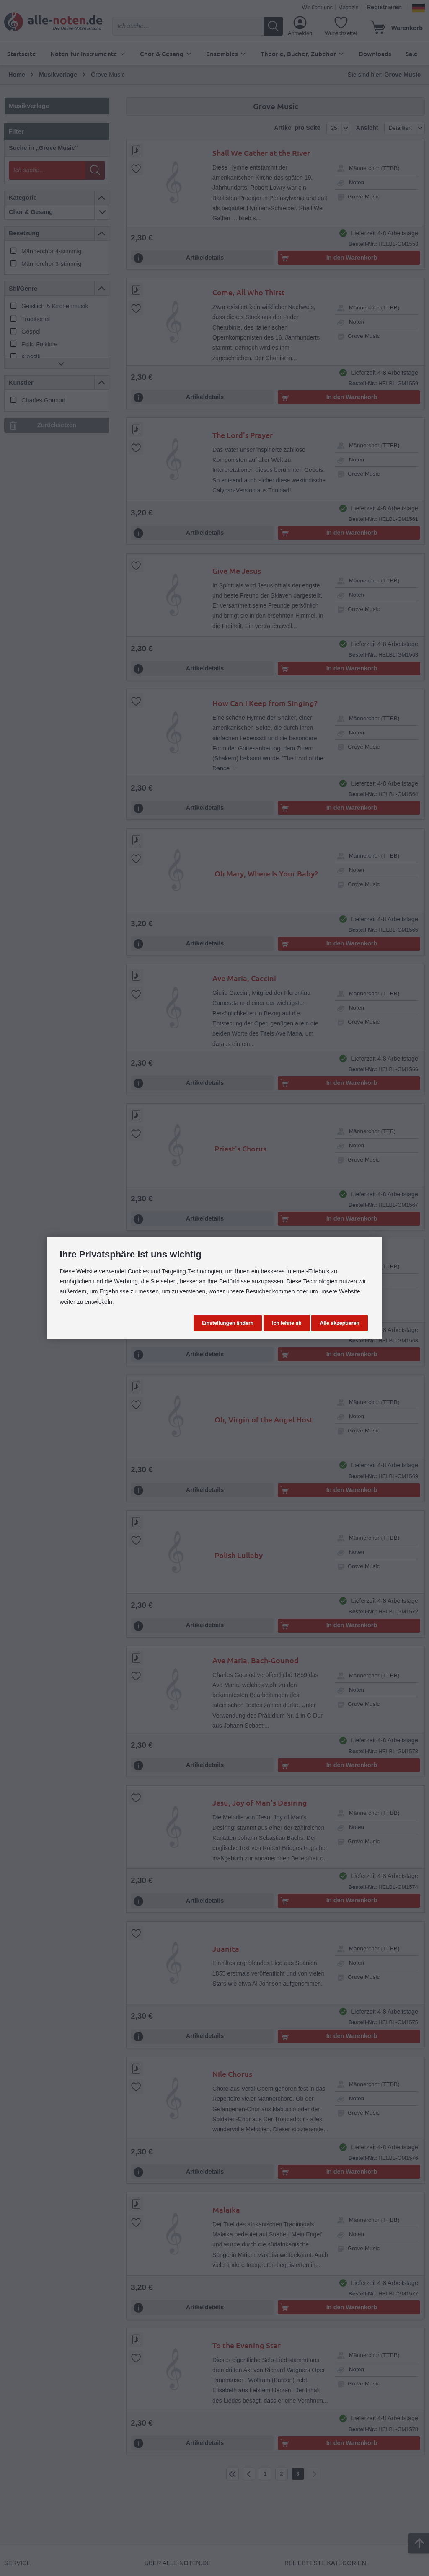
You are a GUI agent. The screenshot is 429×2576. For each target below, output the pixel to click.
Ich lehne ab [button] (287, 1323)
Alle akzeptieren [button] (339, 1323)
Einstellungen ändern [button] (227, 1323)
